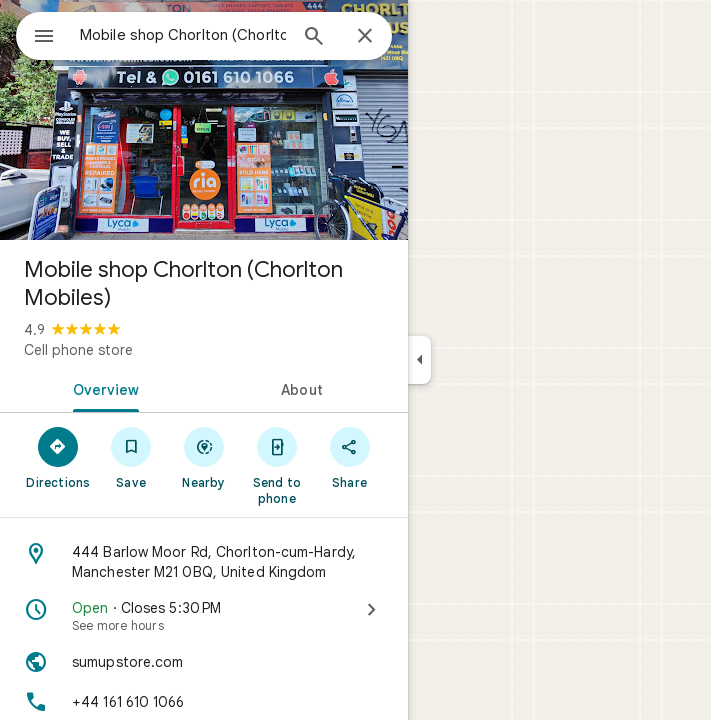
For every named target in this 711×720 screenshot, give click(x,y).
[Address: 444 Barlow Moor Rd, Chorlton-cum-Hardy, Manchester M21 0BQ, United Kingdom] (204, 562)
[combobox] (183, 35)
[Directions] (58, 457)
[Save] (131, 457)
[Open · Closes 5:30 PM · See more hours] (204, 616)
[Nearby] (204, 457)
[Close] (365, 37)
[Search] (314, 38)
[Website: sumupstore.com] (204, 662)
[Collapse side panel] (419, 360)
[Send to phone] (276, 465)
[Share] (349, 457)
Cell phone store (78, 350)
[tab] (102, 388)
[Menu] (44, 38)
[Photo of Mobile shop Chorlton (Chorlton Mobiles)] (204, 120)
